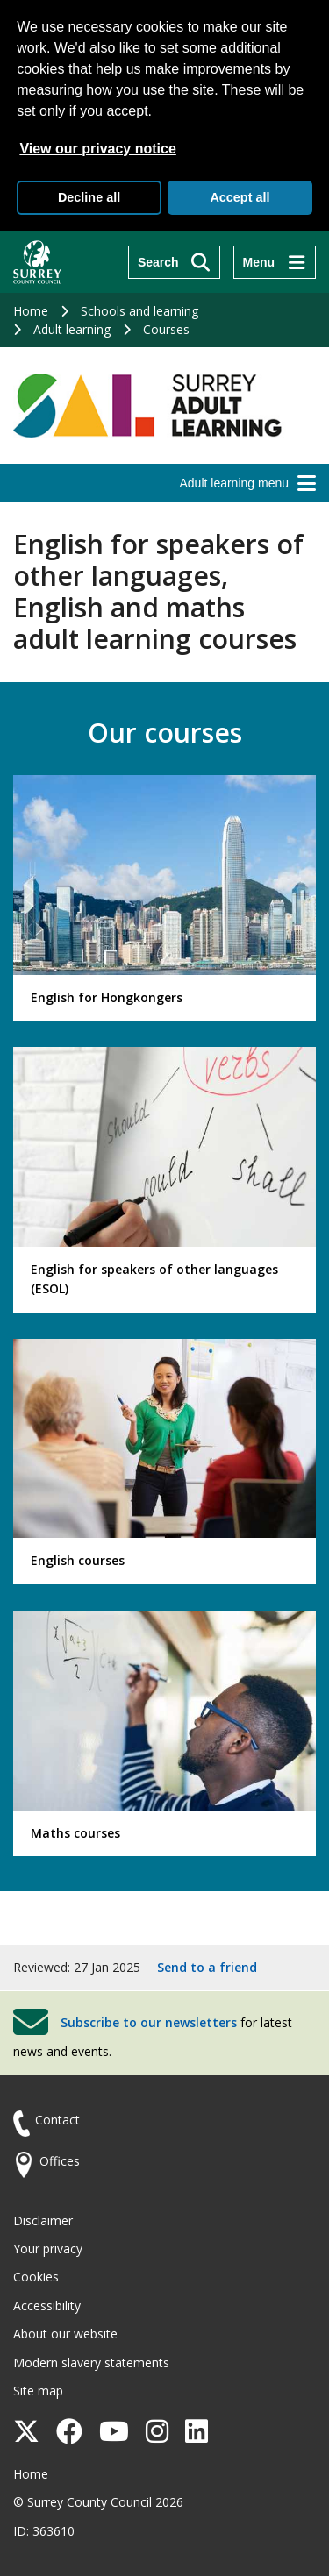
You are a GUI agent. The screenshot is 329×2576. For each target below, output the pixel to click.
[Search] (174, 262)
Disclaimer (43, 2220)
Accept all (239, 197)
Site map (38, 2390)
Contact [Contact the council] (57, 2119)
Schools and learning (139, 310)
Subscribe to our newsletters (149, 2022)
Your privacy (47, 2248)
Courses (166, 329)
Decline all (89, 197)
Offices (59, 2161)
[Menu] (274, 262)
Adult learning (72, 329)
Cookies (36, 2276)
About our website (65, 2333)
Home (30, 310)
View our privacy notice (97, 148)
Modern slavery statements (91, 2362)
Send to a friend (207, 1967)
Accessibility (47, 2305)
